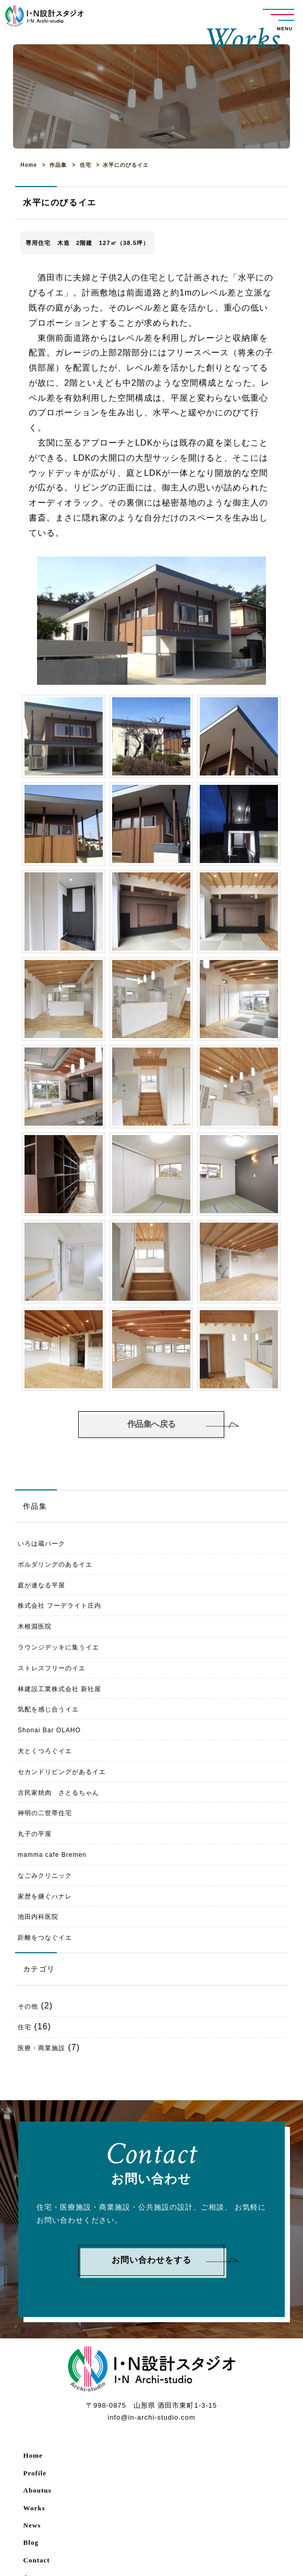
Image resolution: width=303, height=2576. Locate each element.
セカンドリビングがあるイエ (62, 1772)
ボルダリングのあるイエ (55, 1564)
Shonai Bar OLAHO (49, 1730)
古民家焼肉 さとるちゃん (58, 1792)
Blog (31, 2542)
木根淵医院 (35, 1626)
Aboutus (37, 2490)
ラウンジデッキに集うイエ (58, 1647)
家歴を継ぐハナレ (45, 1896)
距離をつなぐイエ (45, 1937)
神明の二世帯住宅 (45, 1813)
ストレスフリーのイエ (52, 1668)
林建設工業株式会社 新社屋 (59, 1689)
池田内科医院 (38, 1916)
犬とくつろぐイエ (45, 1751)
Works (34, 2508)
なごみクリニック (45, 1875)
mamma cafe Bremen (52, 1854)
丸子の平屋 (35, 1834)
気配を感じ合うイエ (48, 1709)
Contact (36, 2560)
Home (33, 2455)
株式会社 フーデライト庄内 (59, 1605)
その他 (28, 2006)
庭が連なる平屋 (41, 1585)
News (32, 2525)
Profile (34, 2473)
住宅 (24, 2027)
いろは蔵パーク (48, 1543)
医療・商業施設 (41, 2048)
